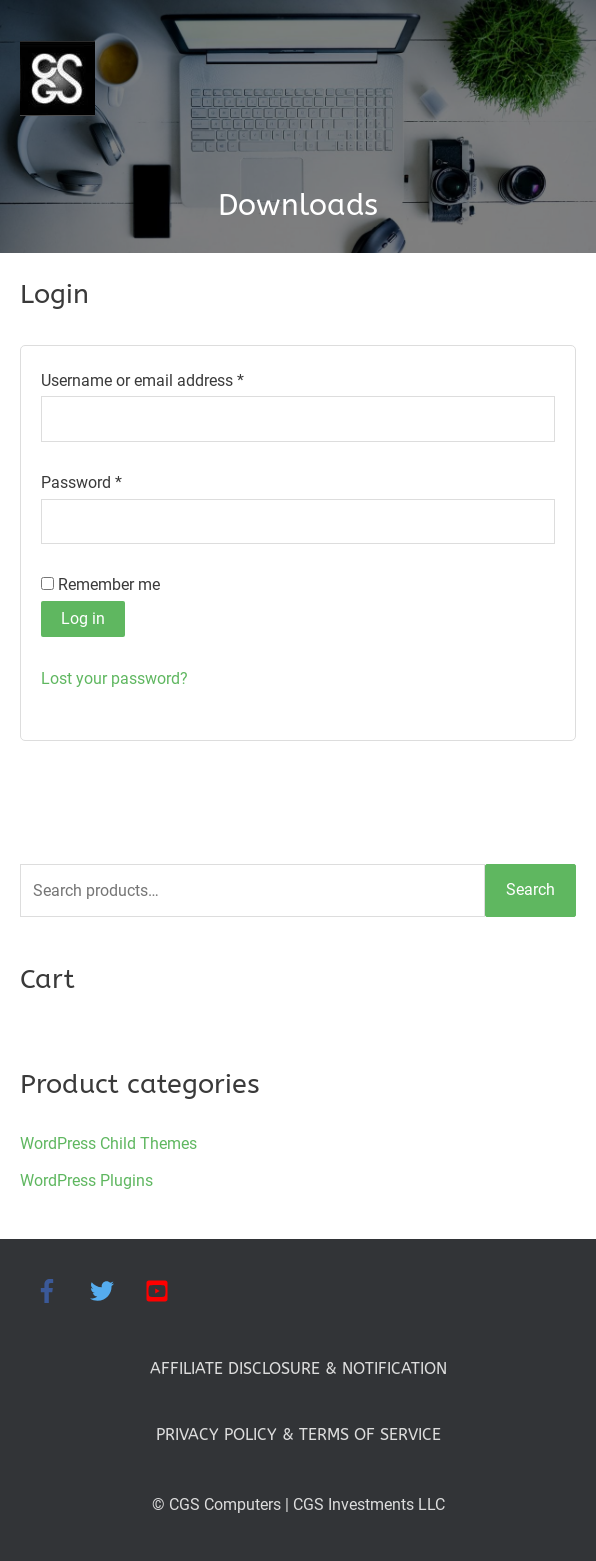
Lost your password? (114, 678)
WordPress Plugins (86, 1180)
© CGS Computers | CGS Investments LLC (298, 1504)
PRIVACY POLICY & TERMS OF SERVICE (298, 1434)
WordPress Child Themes (108, 1143)
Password (112, 480)
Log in (83, 618)
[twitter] (115, 1291)
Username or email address (173, 378)
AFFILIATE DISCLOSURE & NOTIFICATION (298, 1368)
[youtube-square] (160, 1291)
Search (530, 889)
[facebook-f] (60, 1291)
